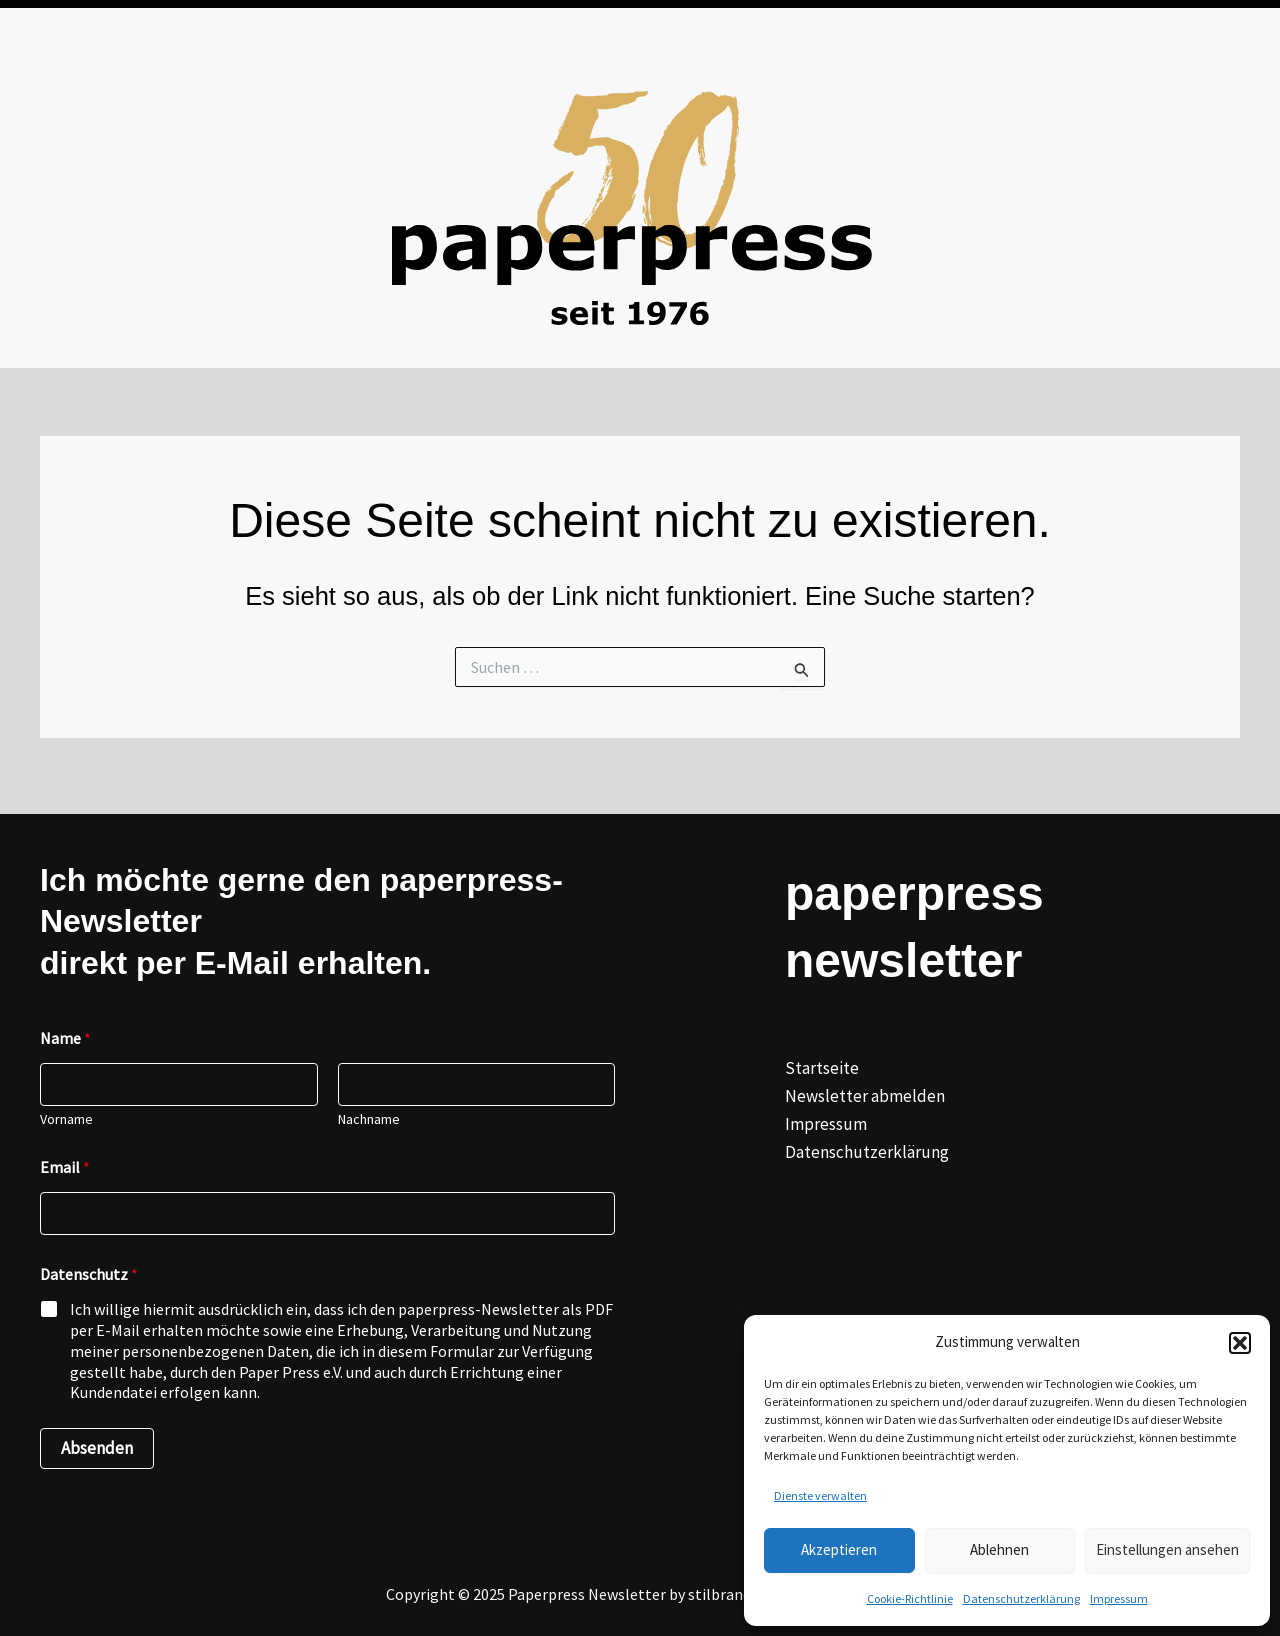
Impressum (1119, 1598)
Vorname (66, 1119)
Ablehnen (999, 1549)
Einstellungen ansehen (1167, 1549)
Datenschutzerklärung (1021, 1598)
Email (65, 1167)
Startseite (822, 1068)
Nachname (369, 1119)
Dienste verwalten (820, 1495)
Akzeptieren (839, 1549)
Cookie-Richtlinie (910, 1598)
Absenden (97, 1448)
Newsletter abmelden (865, 1096)
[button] (1240, 1343)
